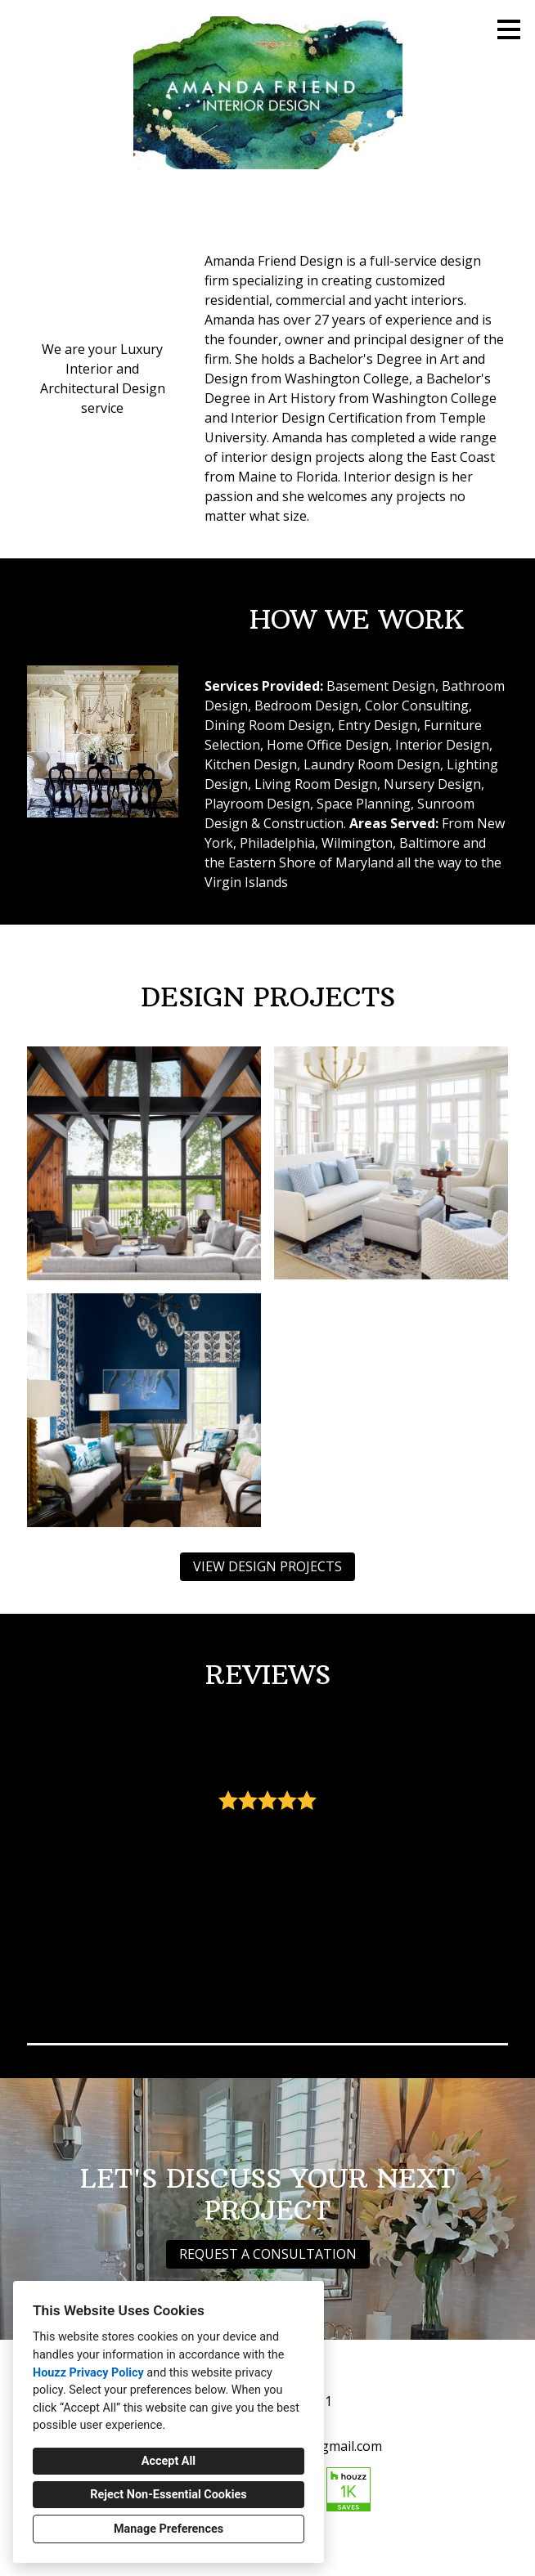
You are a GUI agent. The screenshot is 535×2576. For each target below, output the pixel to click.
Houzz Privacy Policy (88, 2373)
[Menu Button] (508, 29)
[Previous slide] (50, 1875)
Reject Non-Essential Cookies (168, 2495)
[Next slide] (485, 1875)
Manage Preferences (168, 2529)
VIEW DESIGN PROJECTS (267, 1566)
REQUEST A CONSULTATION (268, 2254)
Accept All (169, 2461)
